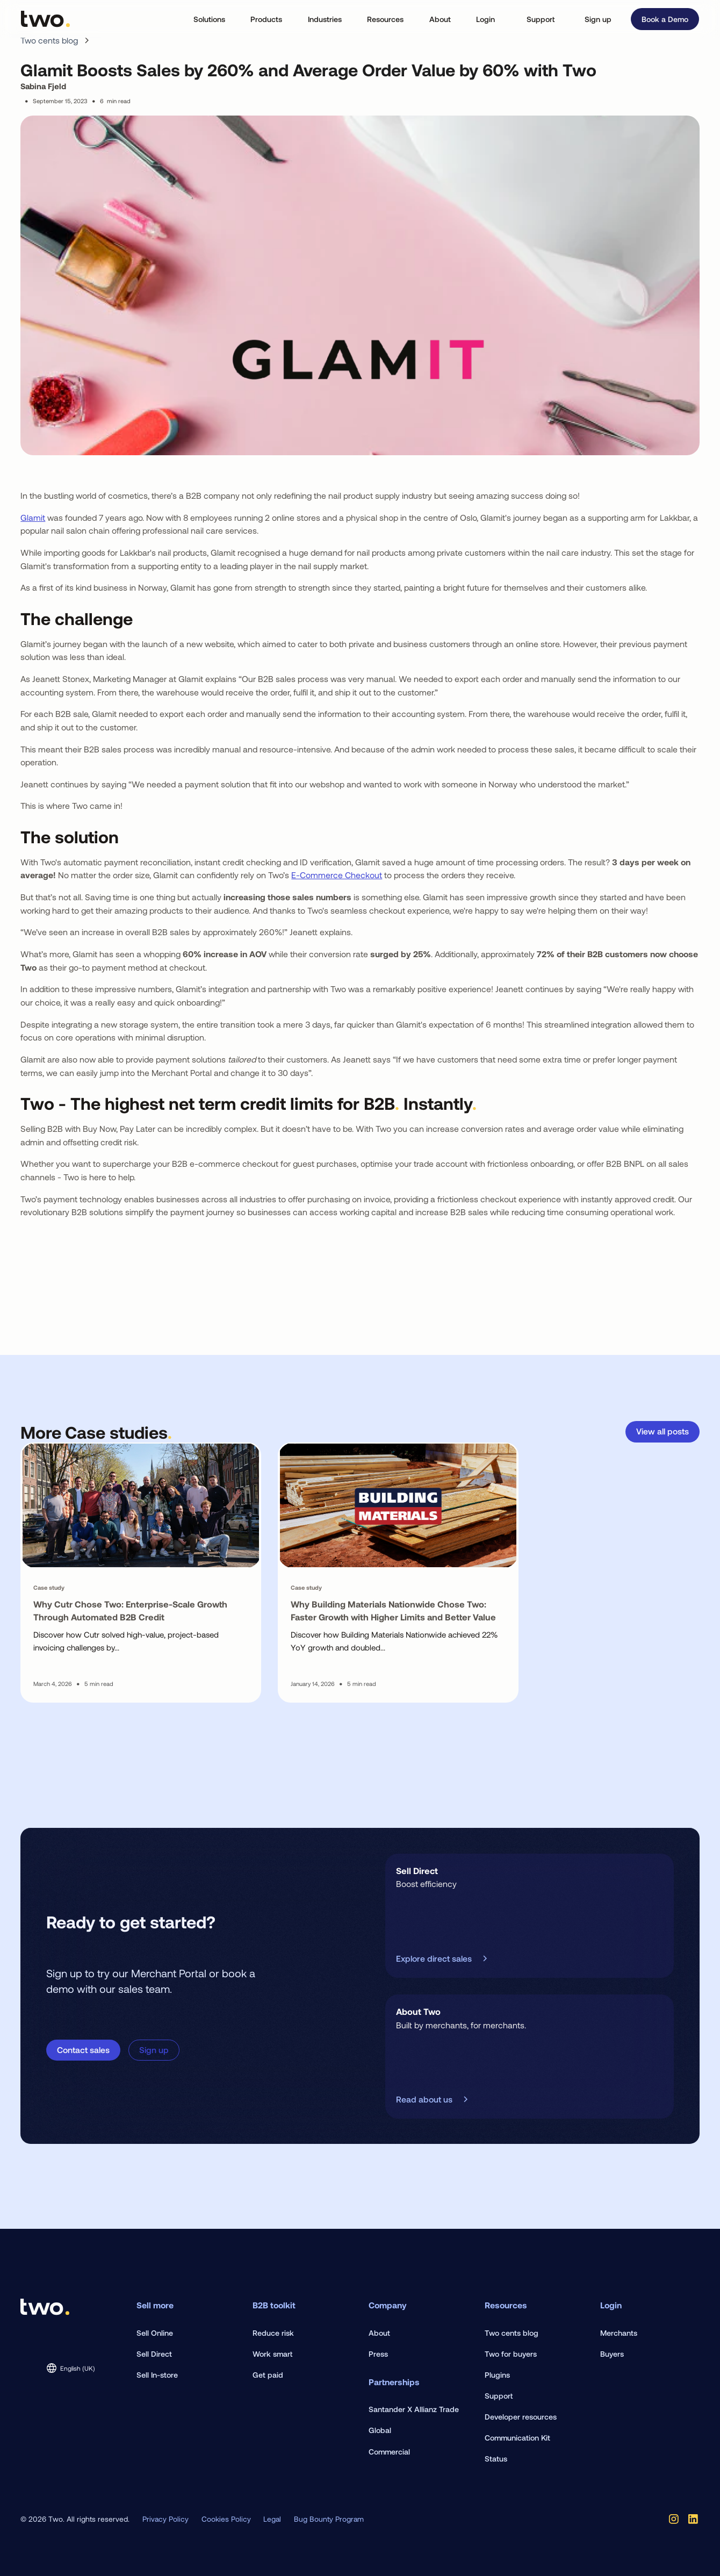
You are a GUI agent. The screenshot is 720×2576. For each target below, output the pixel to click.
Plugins (497, 2374)
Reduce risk (273, 2332)
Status (496, 2458)
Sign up (598, 19)
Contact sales (83, 2049)
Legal (272, 2518)
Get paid (268, 2374)
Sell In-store (157, 2374)
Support (541, 19)
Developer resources (521, 2416)
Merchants (618, 2332)
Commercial (389, 2451)
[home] (45, 19)
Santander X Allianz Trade (414, 2409)
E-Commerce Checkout (336, 875)
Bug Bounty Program (329, 2518)
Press (378, 2353)
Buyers (612, 2353)
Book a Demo (665, 19)
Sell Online (154, 2332)
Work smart (272, 2353)
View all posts (662, 1431)
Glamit (32, 517)
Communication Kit (517, 2437)
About (379, 2332)
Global (380, 2430)
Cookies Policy (226, 2518)
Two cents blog (511, 2332)
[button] (209, 19)
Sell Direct (154, 2353)
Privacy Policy (165, 2518)
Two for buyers (511, 2353)
